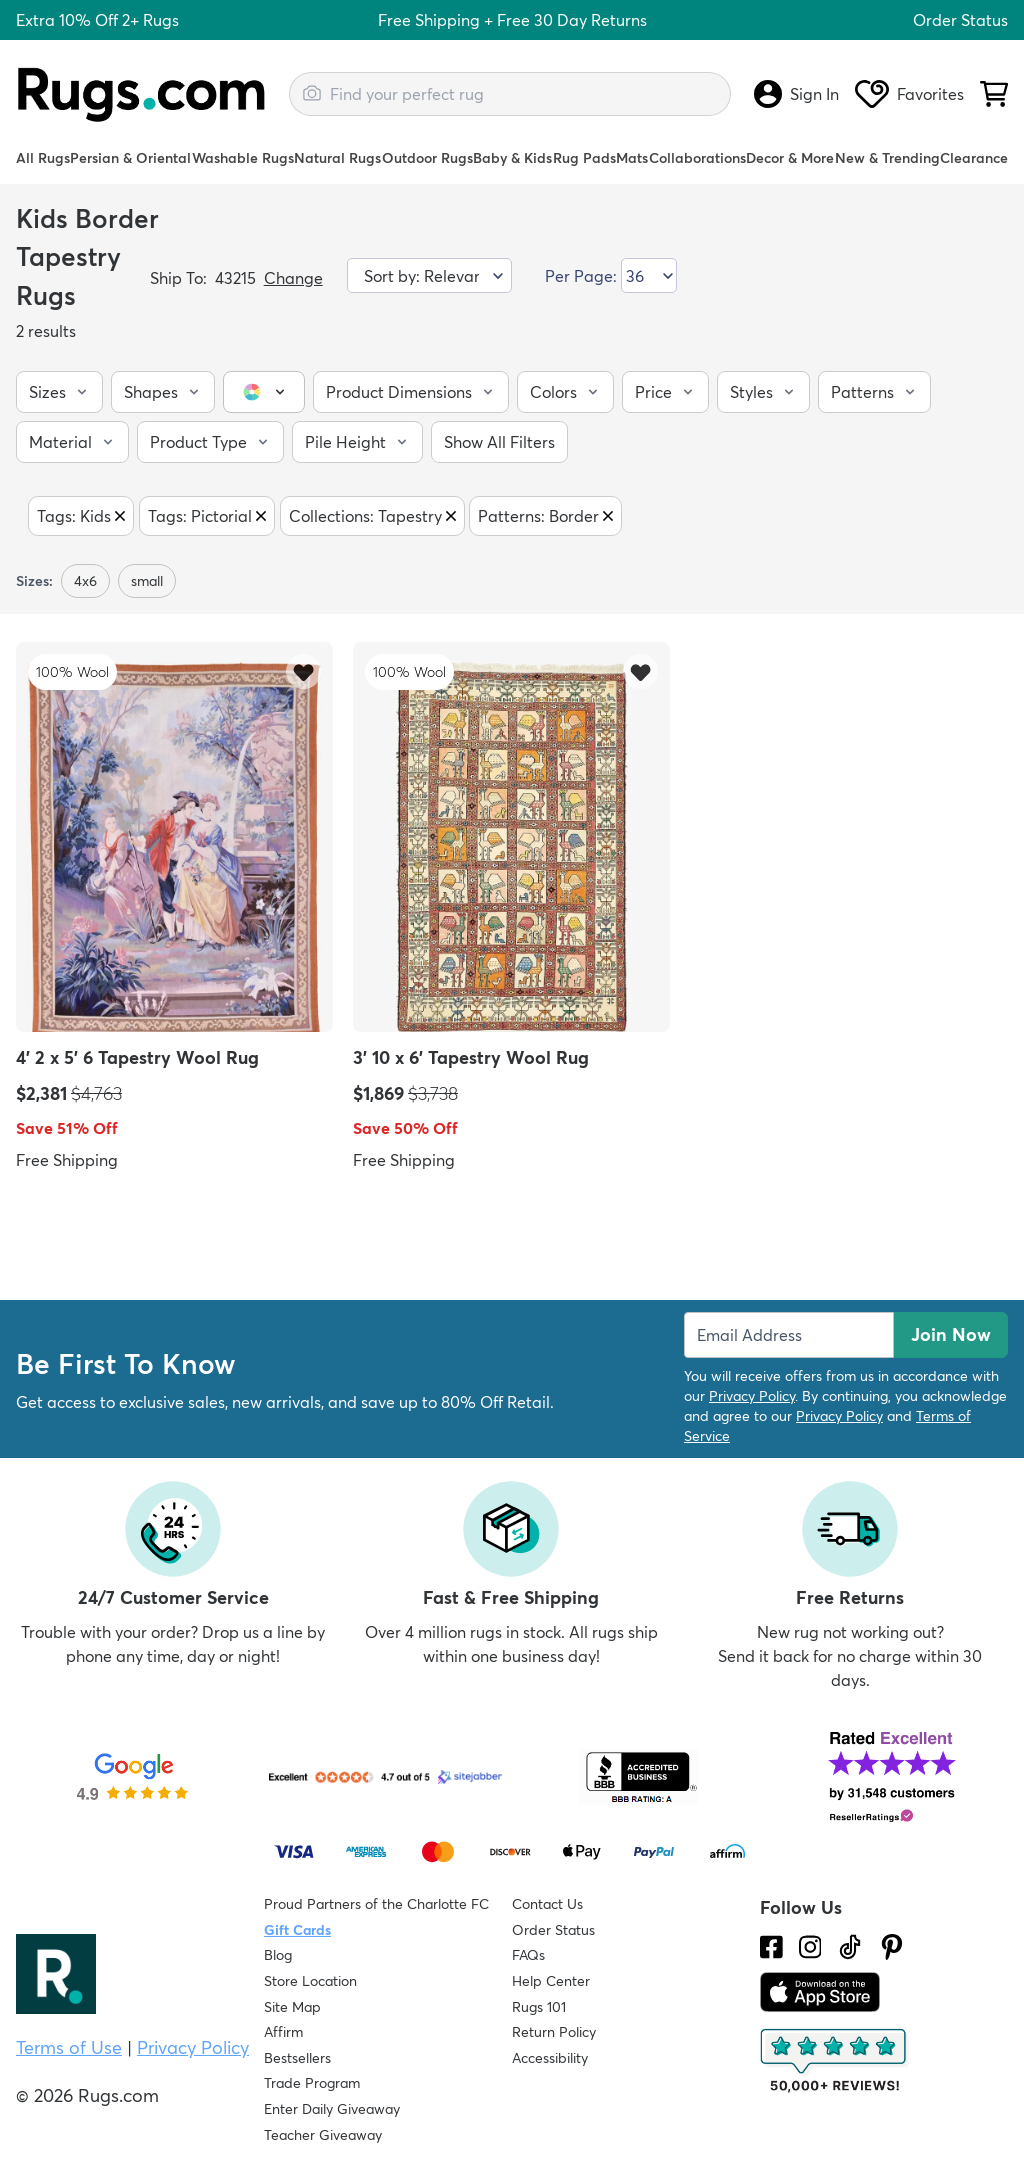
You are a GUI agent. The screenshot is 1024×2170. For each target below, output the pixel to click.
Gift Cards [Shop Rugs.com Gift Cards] (297, 1930)
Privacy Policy (752, 1396)
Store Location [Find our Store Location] (310, 1981)
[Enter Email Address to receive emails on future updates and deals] (789, 1335)
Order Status (960, 20)
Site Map (292, 2007)
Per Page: (581, 276)
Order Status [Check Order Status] (553, 1930)
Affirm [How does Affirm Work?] (283, 2032)
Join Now (951, 1334)
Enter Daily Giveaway (332, 2109)
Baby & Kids (512, 158)
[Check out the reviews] (835, 2061)
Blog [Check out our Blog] (278, 1955)
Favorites (909, 94)
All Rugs (43, 158)
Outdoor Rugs (427, 158)
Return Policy (554, 2032)
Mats (632, 158)
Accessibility (550, 2058)
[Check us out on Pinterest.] (892, 1947)
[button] (59, 392)
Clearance (974, 158)
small (147, 581)
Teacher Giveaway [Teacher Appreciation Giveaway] (323, 2135)
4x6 (85, 581)
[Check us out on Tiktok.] (850, 1947)
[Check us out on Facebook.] (771, 1947)
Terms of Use (69, 2047)
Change (293, 278)
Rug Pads (584, 158)
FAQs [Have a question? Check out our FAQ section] (528, 1955)
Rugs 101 (539, 2007)
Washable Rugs (243, 158)
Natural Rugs (337, 158)
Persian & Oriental (130, 158)
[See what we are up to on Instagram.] (810, 1947)
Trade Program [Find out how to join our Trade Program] (312, 2083)
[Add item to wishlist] (303, 671)
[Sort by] (429, 276)
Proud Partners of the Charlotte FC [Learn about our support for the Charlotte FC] (376, 1904)
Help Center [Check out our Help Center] (551, 1981)
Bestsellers (297, 2058)
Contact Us (547, 1904)
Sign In (796, 94)
